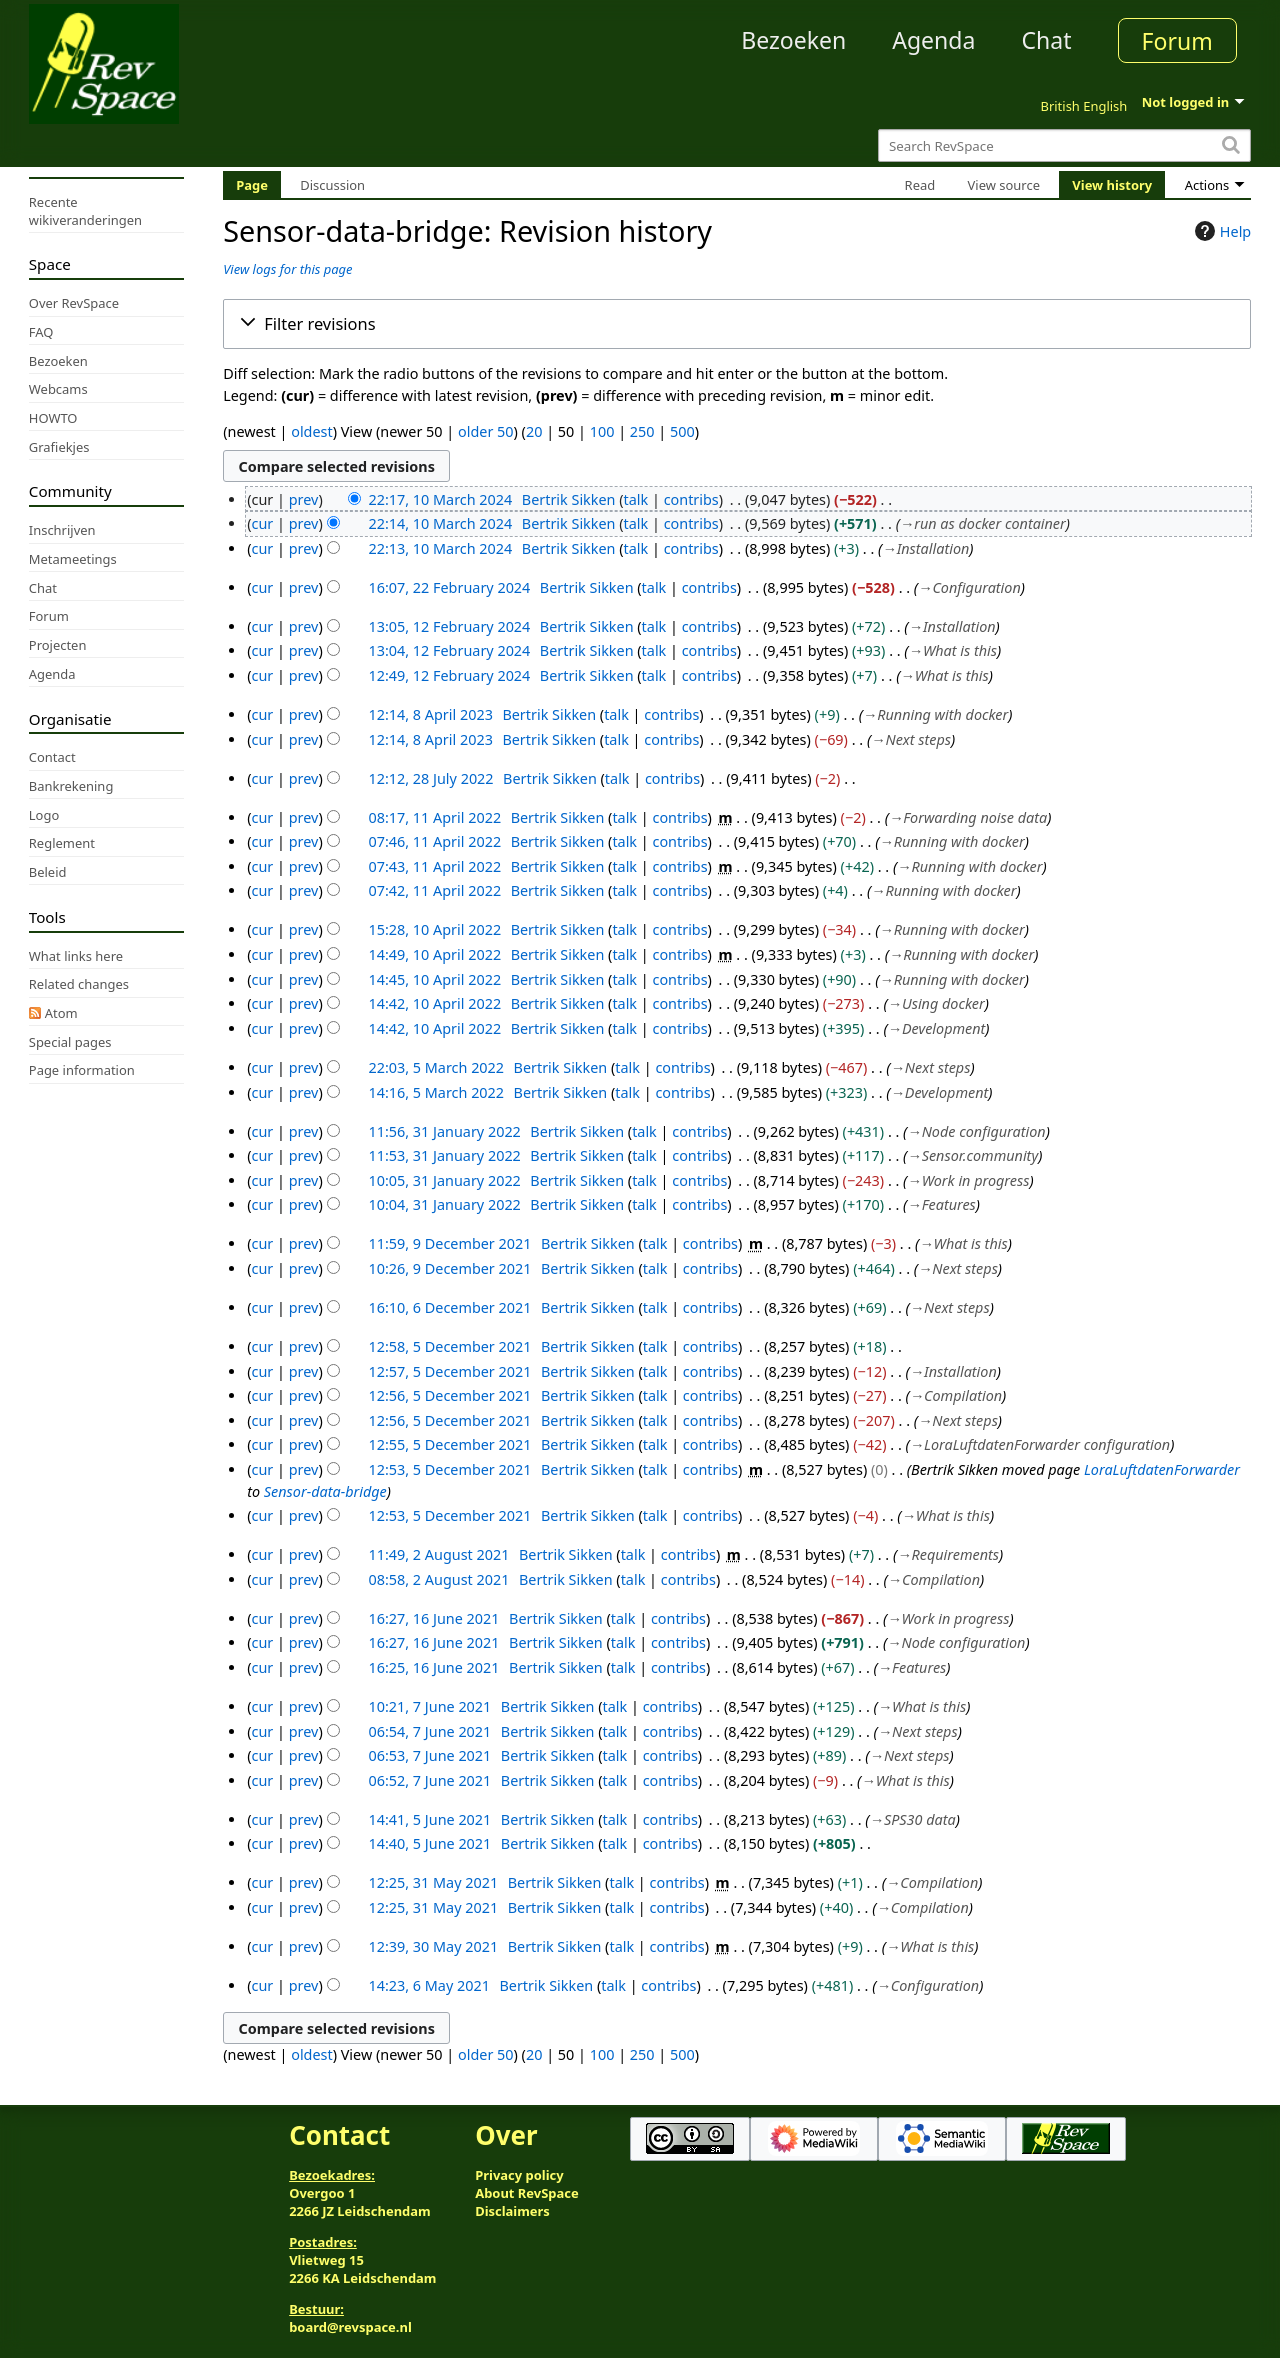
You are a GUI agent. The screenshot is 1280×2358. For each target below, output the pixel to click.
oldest (311, 431)
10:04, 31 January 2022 (444, 1204)
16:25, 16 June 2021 (433, 1667)
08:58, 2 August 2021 (438, 1579)
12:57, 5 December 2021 (449, 1371)
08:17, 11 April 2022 (434, 817)
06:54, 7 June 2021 (429, 1731)
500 (682, 431)
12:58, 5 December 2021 (449, 1346)
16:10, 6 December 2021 (449, 1307)
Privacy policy (519, 2175)
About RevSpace (527, 2193)
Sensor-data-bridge (325, 1491)
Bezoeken (793, 40)
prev (304, 499)
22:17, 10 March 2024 (440, 499)
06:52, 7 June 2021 (429, 1780)
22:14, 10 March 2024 (440, 523)
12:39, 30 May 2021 (433, 1946)
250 (642, 431)
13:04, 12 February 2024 (449, 650)
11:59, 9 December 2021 (449, 1243)
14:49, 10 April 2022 (434, 954)
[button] (737, 324)
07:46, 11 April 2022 (434, 841)
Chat (1046, 40)
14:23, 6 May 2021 (429, 1985)
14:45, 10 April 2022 (434, 979)
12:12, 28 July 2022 (430, 778)
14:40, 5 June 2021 (429, 1843)
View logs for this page (287, 269)
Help (1220, 231)
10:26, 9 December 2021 (449, 1268)
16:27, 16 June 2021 (433, 1618)
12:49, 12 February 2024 (449, 675)
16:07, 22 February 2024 (449, 587)
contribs (691, 499)
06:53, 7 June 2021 (429, 1755)
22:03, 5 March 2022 (436, 1067)
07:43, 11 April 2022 (434, 866)
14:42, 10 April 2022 (434, 1003)
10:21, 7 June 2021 (429, 1706)
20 (534, 431)
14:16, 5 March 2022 (436, 1092)
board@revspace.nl (350, 2327)
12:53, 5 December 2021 (449, 1469)
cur (263, 523)
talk (636, 499)
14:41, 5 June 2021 (429, 1819)
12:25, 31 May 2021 (433, 1882)
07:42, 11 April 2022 (434, 890)
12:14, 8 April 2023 (430, 714)
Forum (1177, 41)
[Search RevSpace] (1064, 145)
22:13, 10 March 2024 (440, 548)
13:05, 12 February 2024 (449, 626)
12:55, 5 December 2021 (449, 1444)
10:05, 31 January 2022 (444, 1180)
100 (602, 431)
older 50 (486, 431)
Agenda (933, 40)
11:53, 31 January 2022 (444, 1155)
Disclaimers (512, 2211)
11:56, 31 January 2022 (444, 1131)
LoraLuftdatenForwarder (1162, 1469)
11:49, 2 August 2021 (438, 1554)
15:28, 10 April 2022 (434, 929)
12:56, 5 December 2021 (449, 1395)
